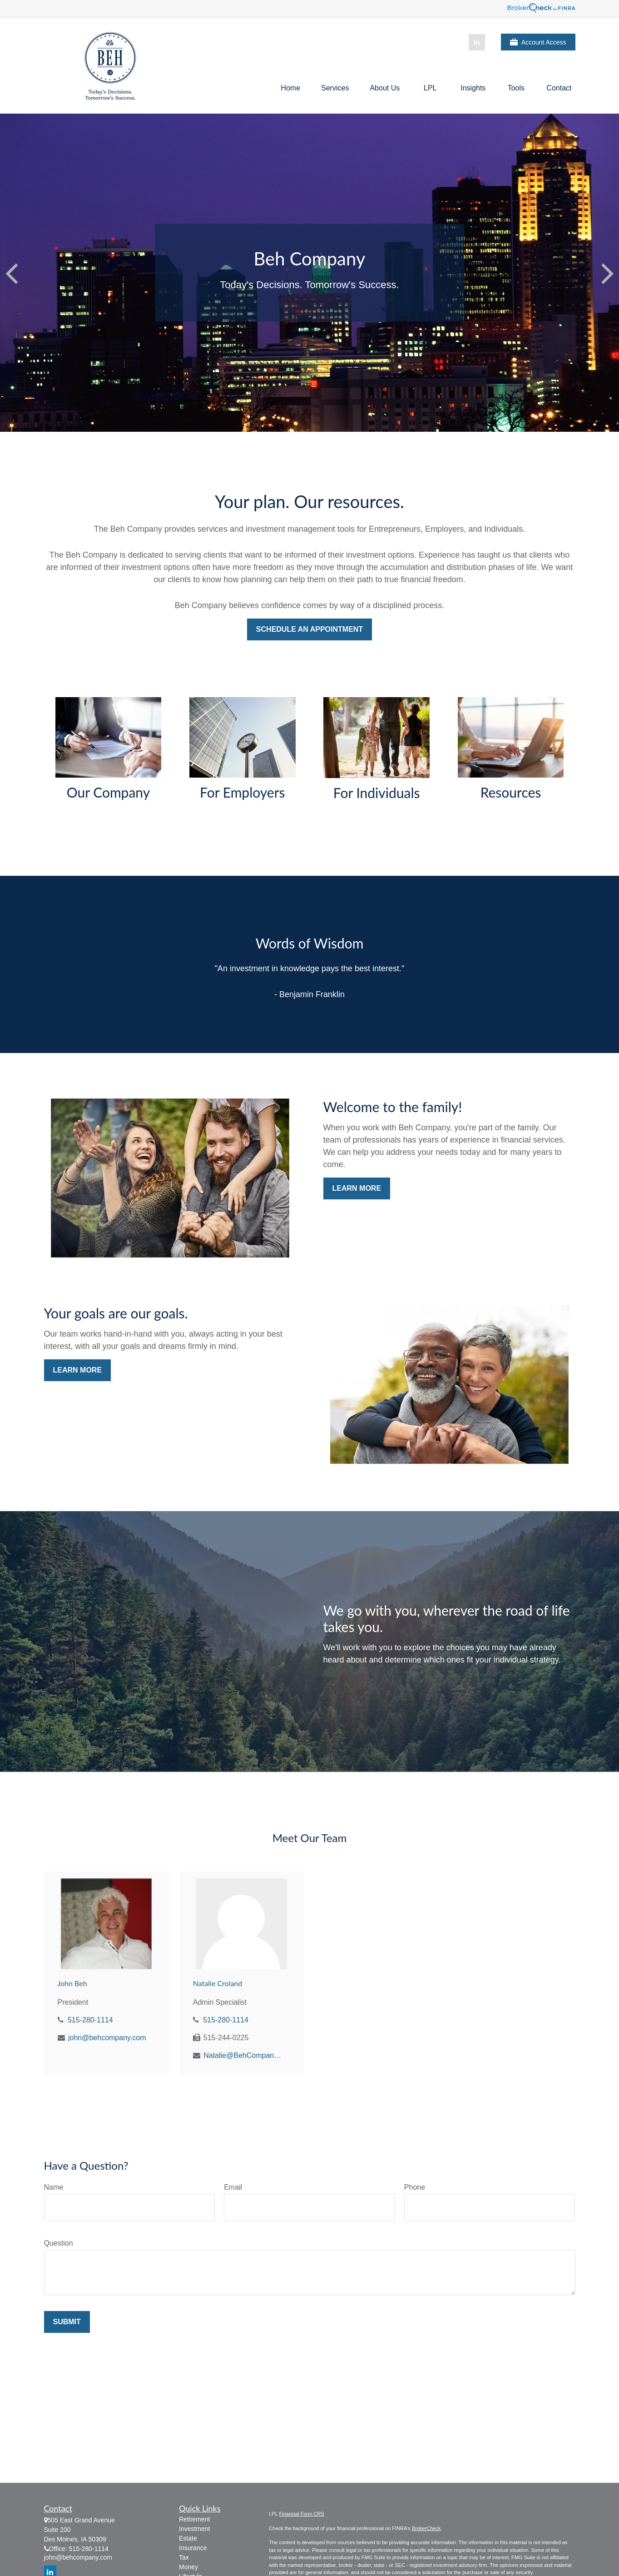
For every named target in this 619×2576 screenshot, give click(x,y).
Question (58, 2243)
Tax (184, 2557)
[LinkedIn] (477, 42)
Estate (188, 2538)
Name (54, 2187)
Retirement (194, 2519)
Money (188, 2567)
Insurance (193, 2547)
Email (233, 2187)
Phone (414, 2187)
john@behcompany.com (107, 2038)
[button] (290, 88)
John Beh (72, 1983)
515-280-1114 (90, 2020)
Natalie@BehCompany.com (243, 2055)
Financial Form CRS (301, 2513)
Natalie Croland (218, 1983)
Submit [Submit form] (67, 2322)
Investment (194, 2528)
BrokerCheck (426, 2528)
